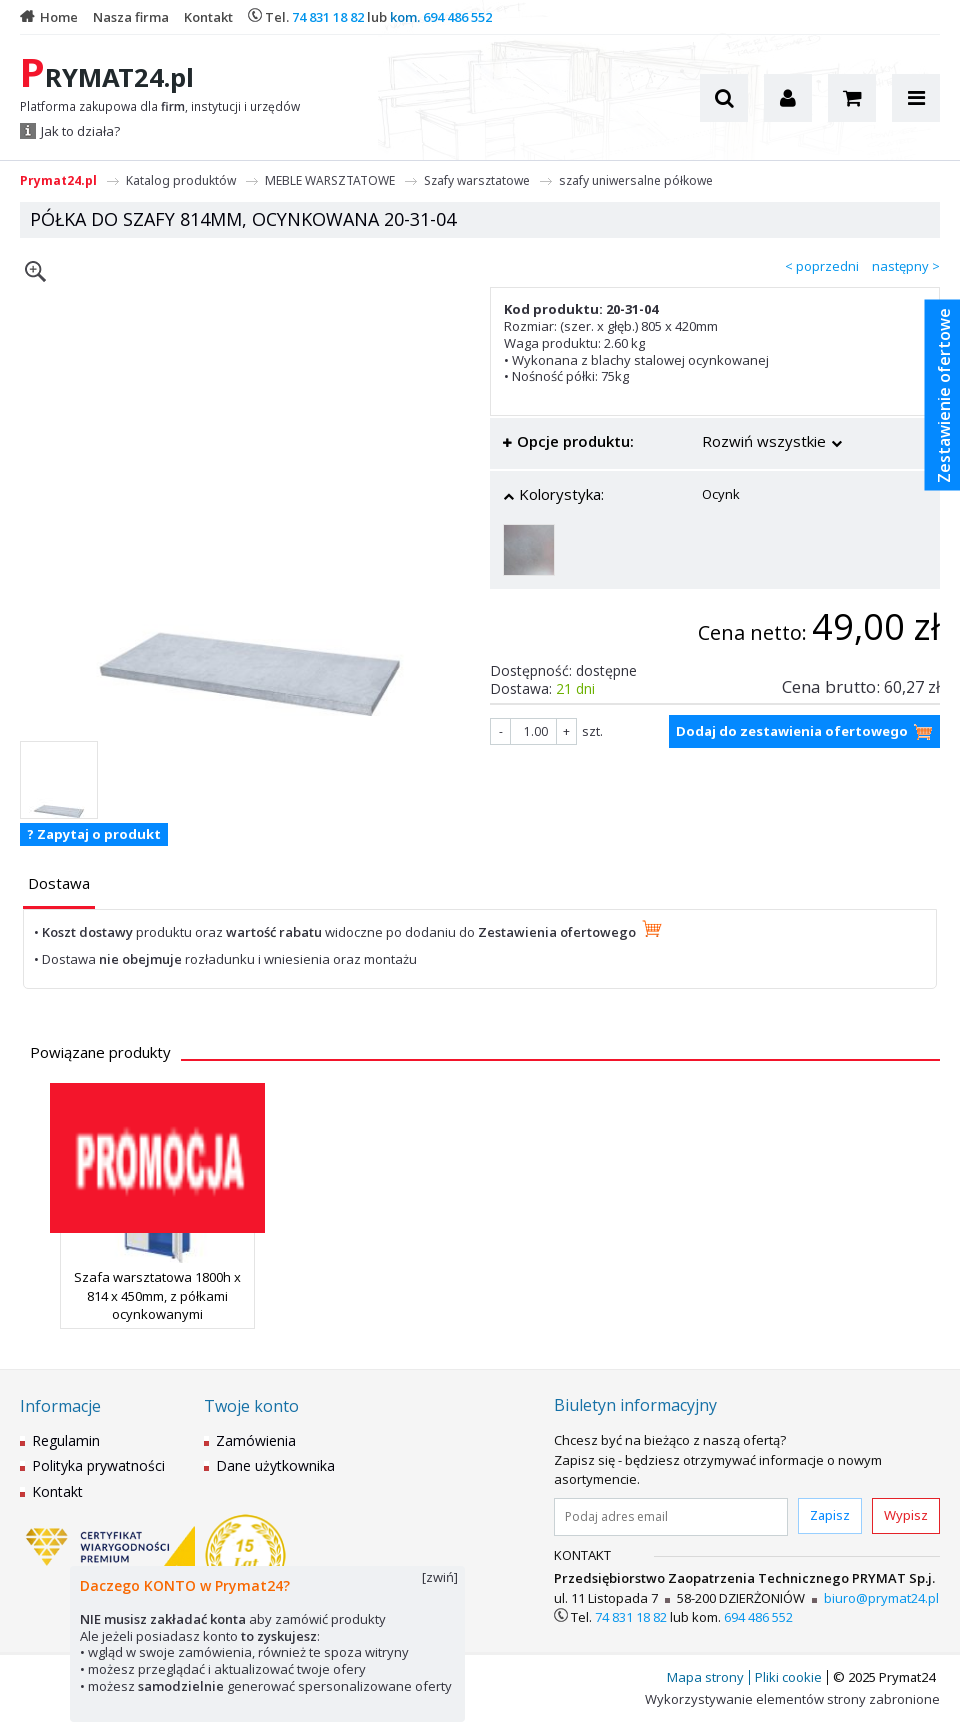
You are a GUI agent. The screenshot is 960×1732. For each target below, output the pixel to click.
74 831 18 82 (328, 17)
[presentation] (59, 883)
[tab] (59, 885)
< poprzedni (822, 266)
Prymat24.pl (58, 180)
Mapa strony (705, 1677)
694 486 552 (457, 17)
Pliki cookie (788, 1677)
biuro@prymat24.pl (881, 1598)
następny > (906, 266)
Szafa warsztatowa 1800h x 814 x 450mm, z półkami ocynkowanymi (157, 1295)
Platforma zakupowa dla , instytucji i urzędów (160, 107)
